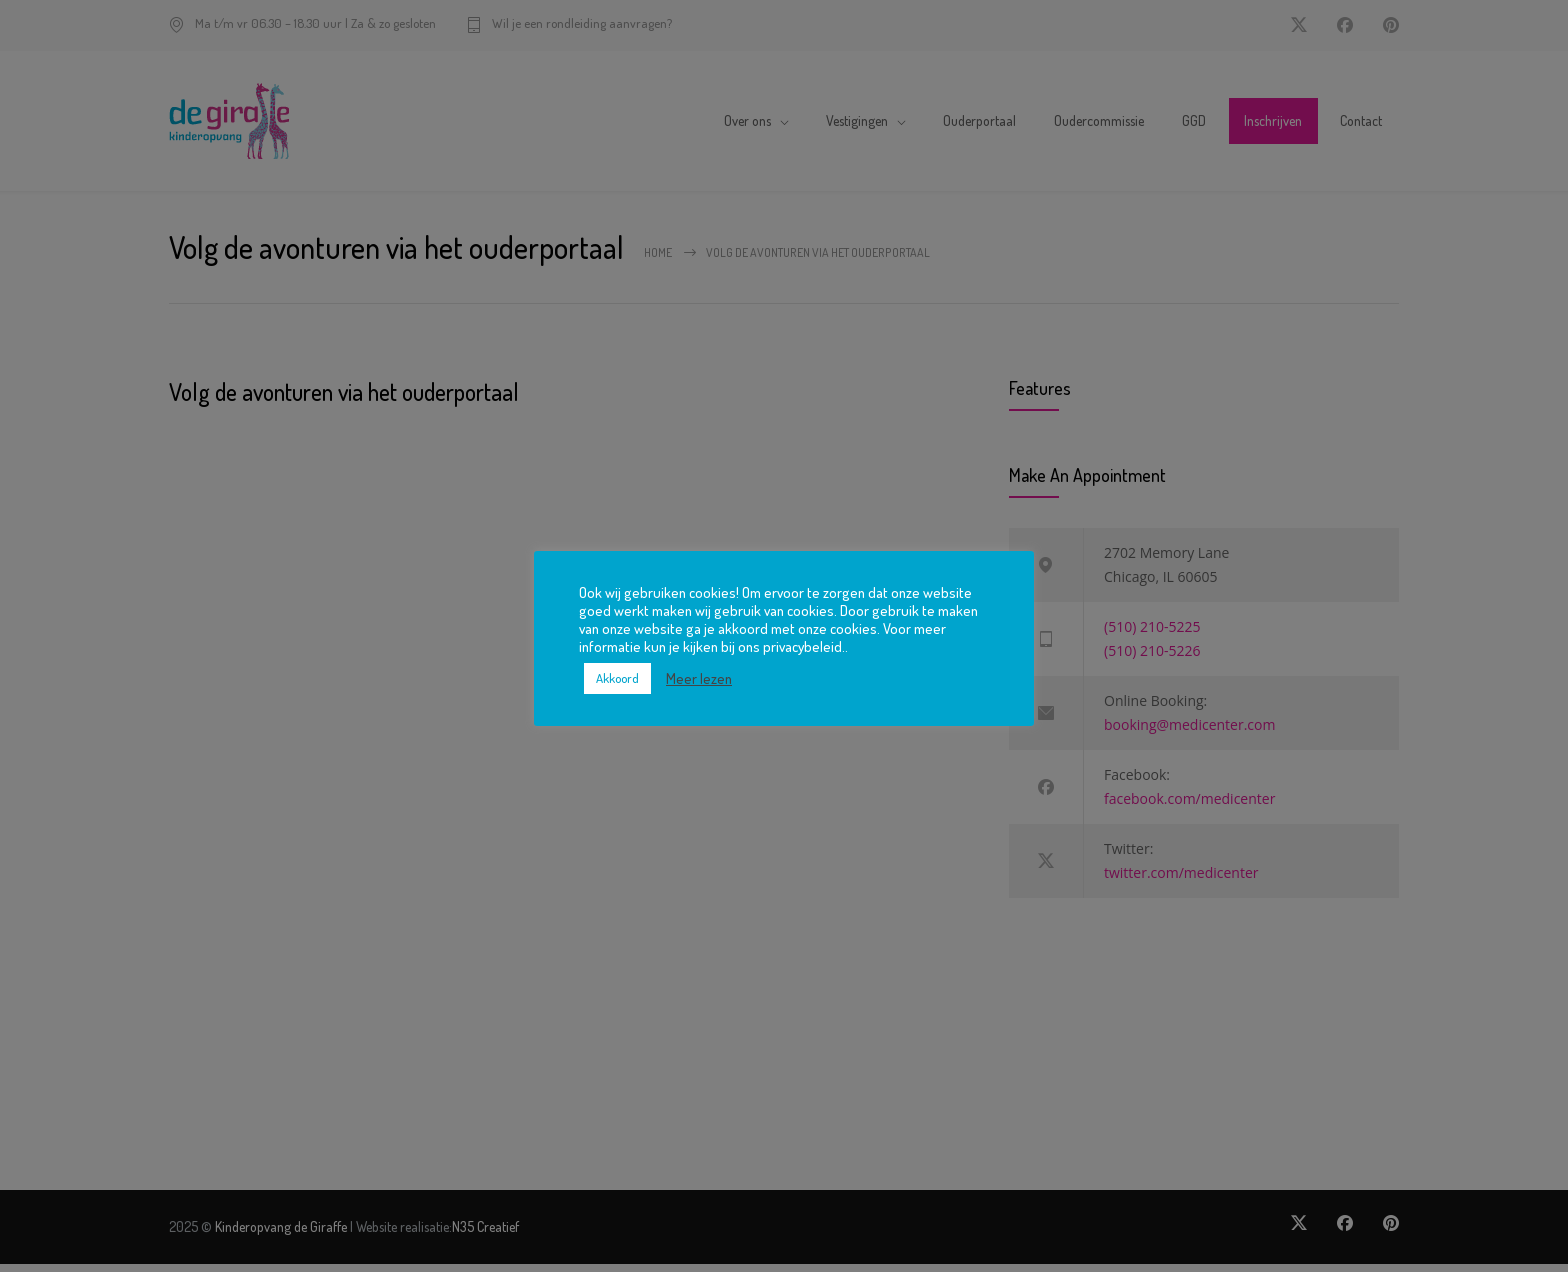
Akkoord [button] (617, 678)
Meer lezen (699, 678)
